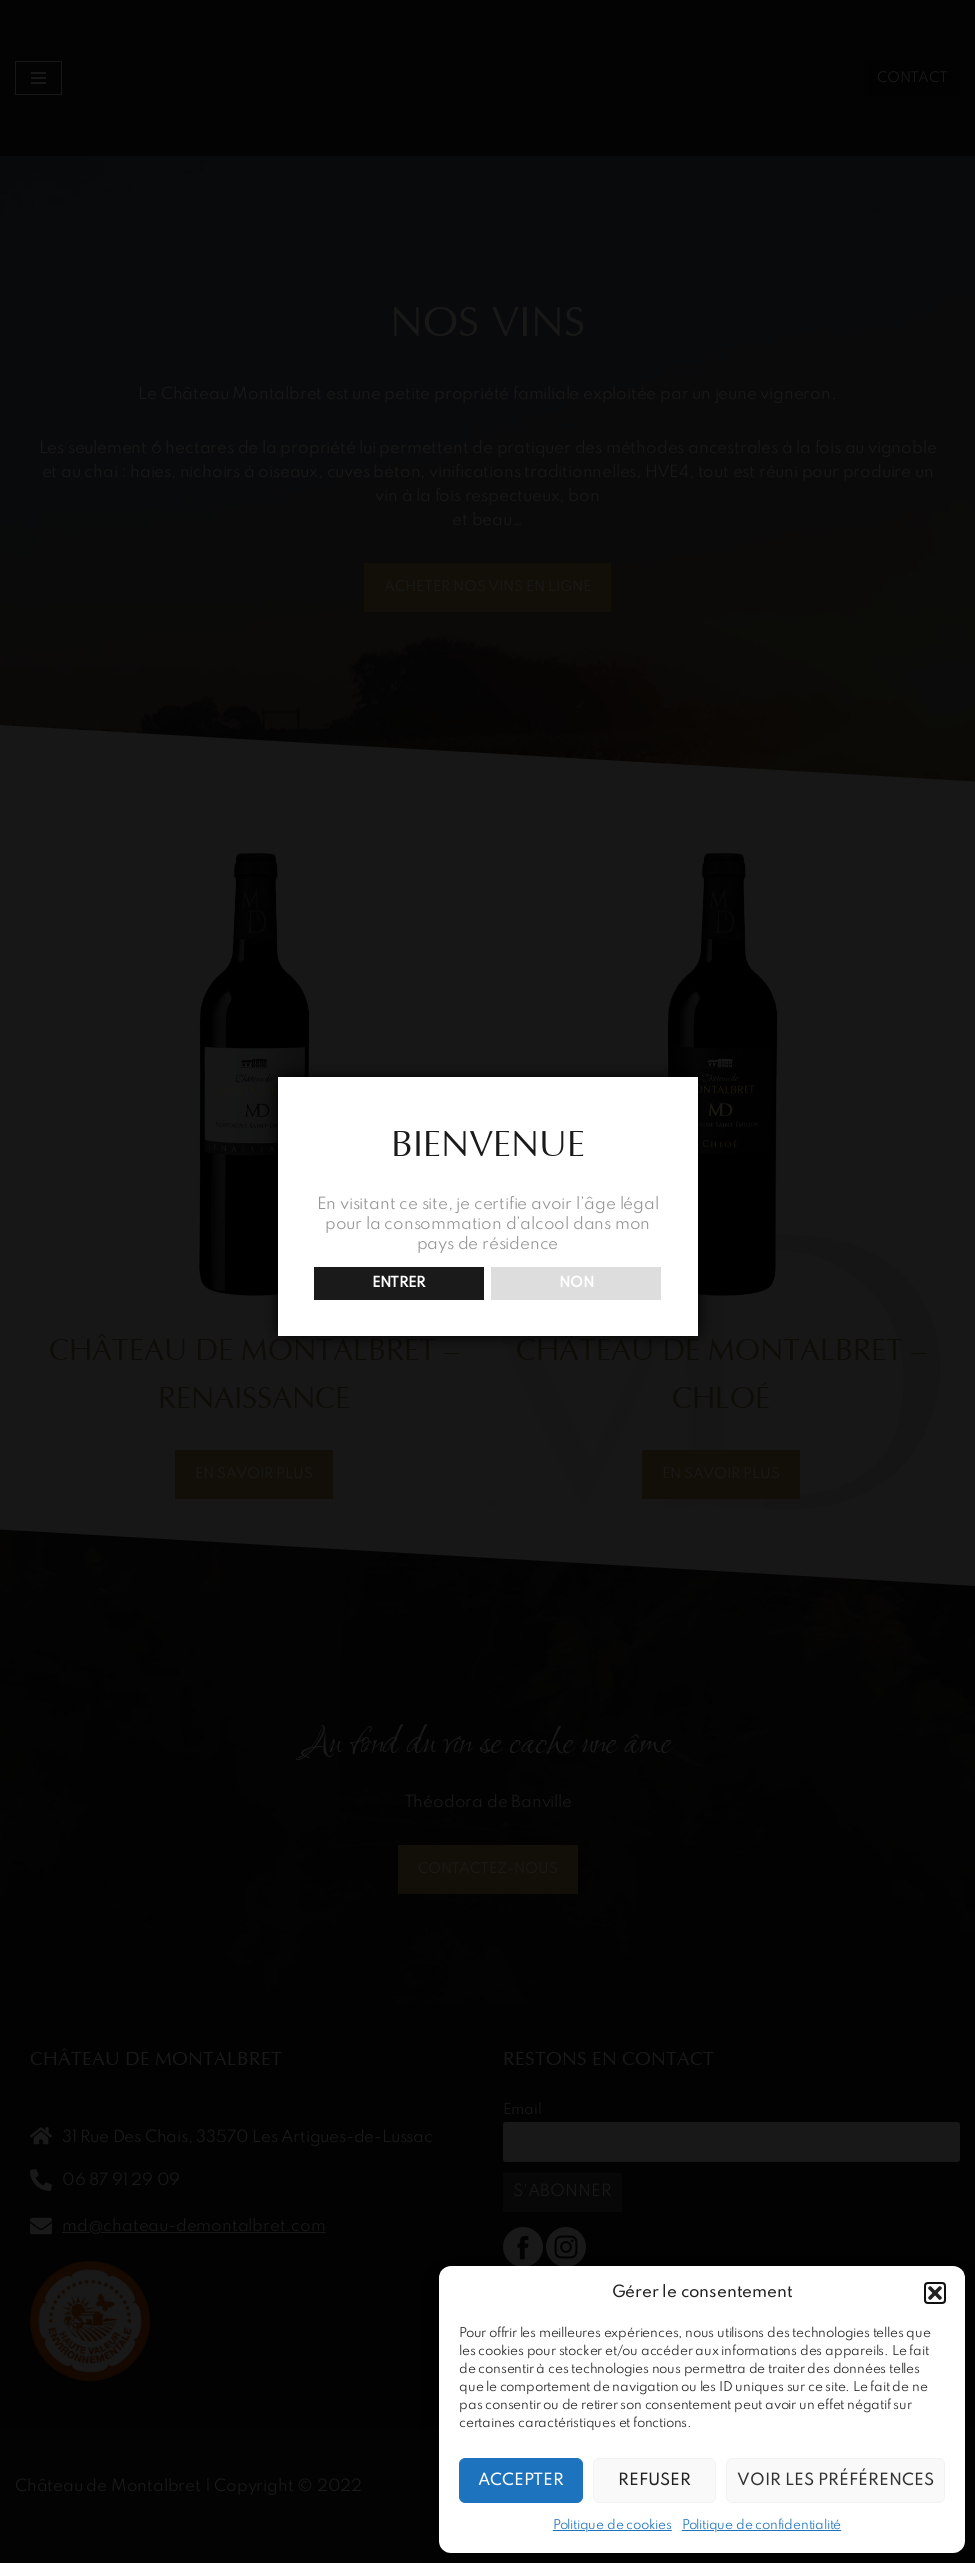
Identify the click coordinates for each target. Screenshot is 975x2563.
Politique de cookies (612, 2525)
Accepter (521, 2480)
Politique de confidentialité (761, 2525)
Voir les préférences (835, 2480)
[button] (935, 2293)
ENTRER (398, 1283)
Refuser (654, 2480)
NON (576, 1283)
